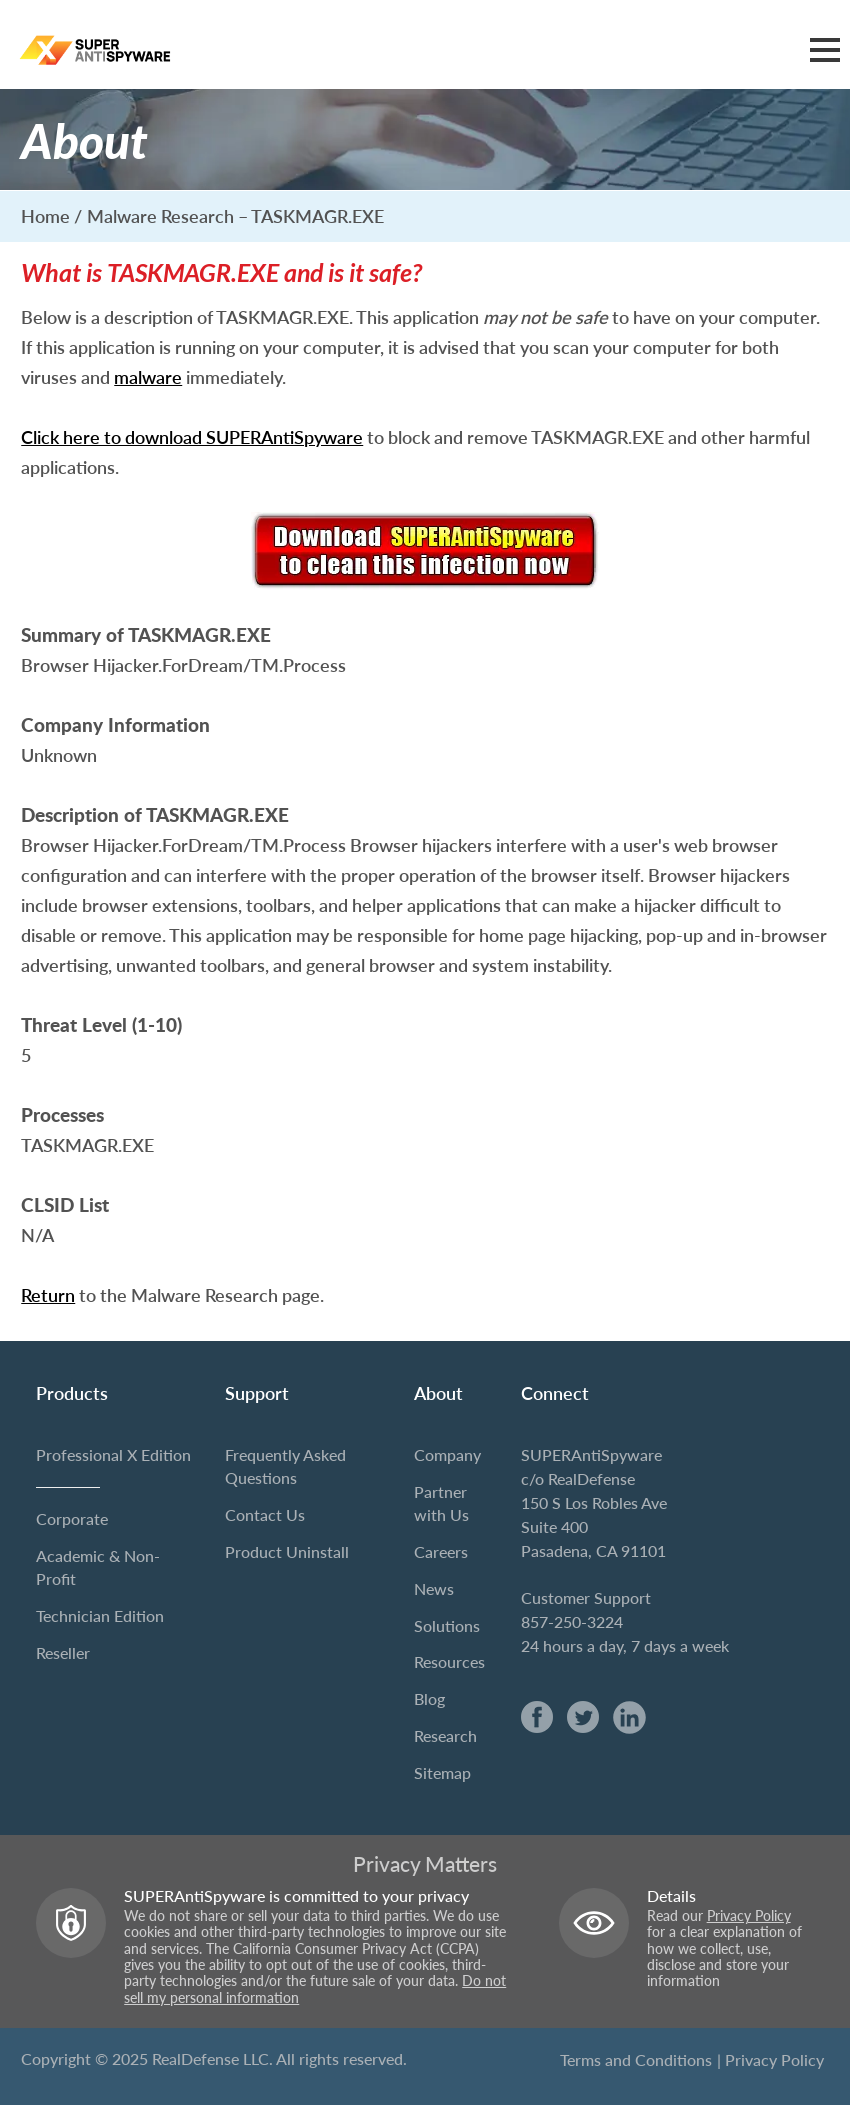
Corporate (72, 1518)
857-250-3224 (572, 1621)
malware (148, 377)
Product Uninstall (287, 1551)
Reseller (63, 1652)
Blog (429, 1698)
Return (48, 1295)
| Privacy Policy (770, 2059)
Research (445, 1735)
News (434, 1588)
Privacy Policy (749, 1916)
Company (447, 1454)
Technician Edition (100, 1615)
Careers (441, 1551)
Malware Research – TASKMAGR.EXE (235, 216)
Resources (449, 1661)
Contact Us (265, 1514)
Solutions (447, 1625)
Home (45, 216)
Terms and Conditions (636, 2059)
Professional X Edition (113, 1454)
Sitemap (442, 1772)
